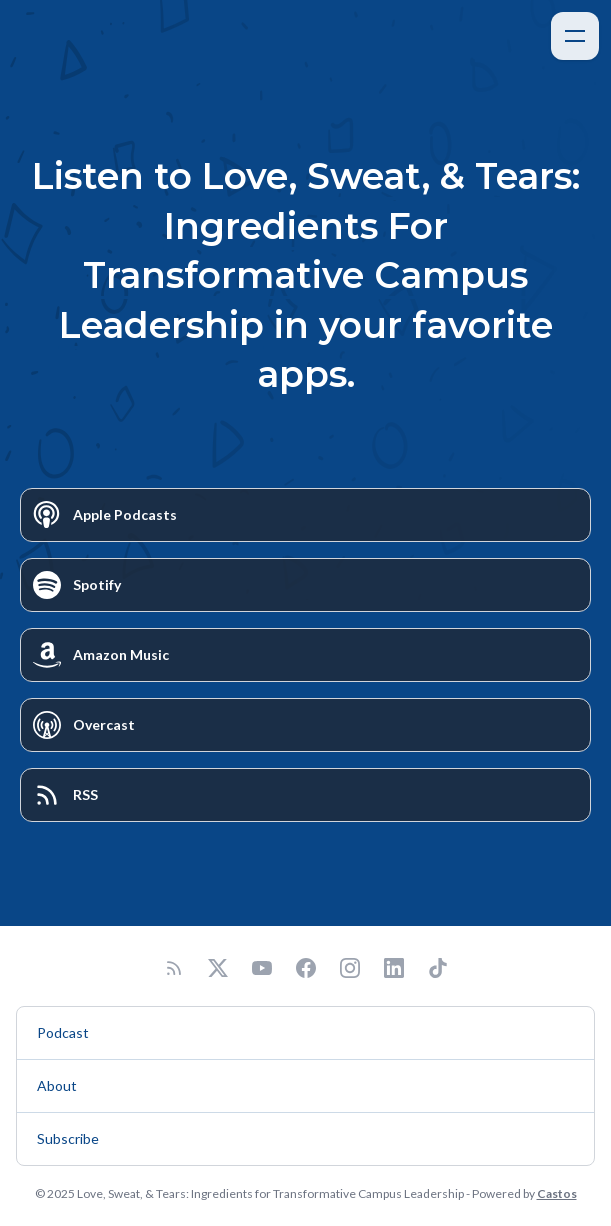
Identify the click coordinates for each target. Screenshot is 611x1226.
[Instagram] (350, 968)
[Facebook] (306, 968)
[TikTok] (438, 968)
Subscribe (68, 1138)
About (57, 1085)
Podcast (63, 1032)
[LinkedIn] (394, 968)
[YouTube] (262, 968)
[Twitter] (218, 968)
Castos (557, 1193)
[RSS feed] (174, 968)
